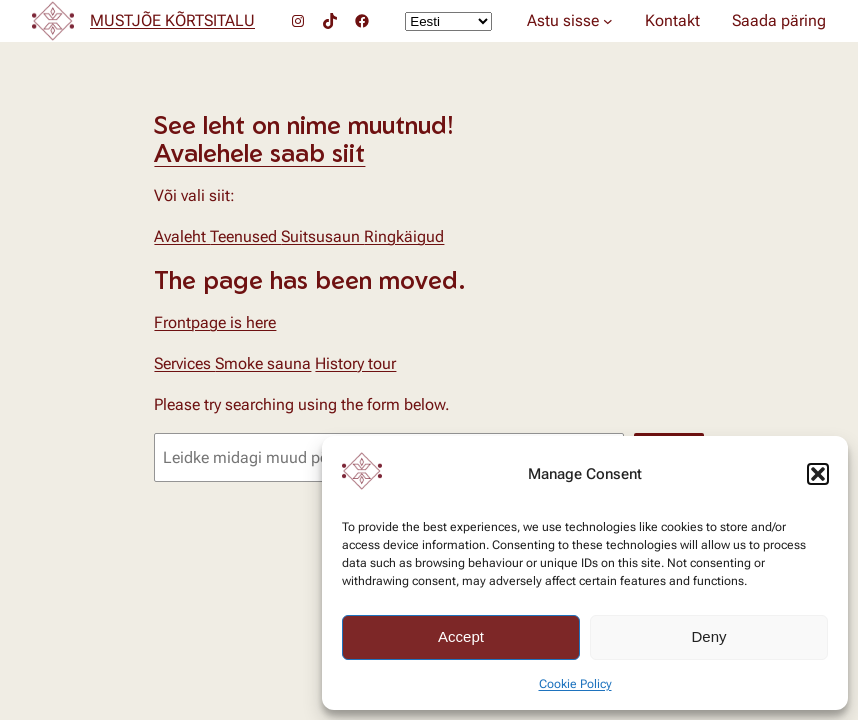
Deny (708, 636)
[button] (818, 474)
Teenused (245, 236)
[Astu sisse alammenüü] (608, 21)
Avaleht (182, 236)
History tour (355, 363)
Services (184, 363)
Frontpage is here (215, 322)
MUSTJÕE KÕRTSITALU (172, 20)
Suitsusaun (322, 236)
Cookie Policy (575, 684)
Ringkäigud (404, 236)
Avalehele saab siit (259, 152)
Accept (461, 636)
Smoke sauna (263, 363)
